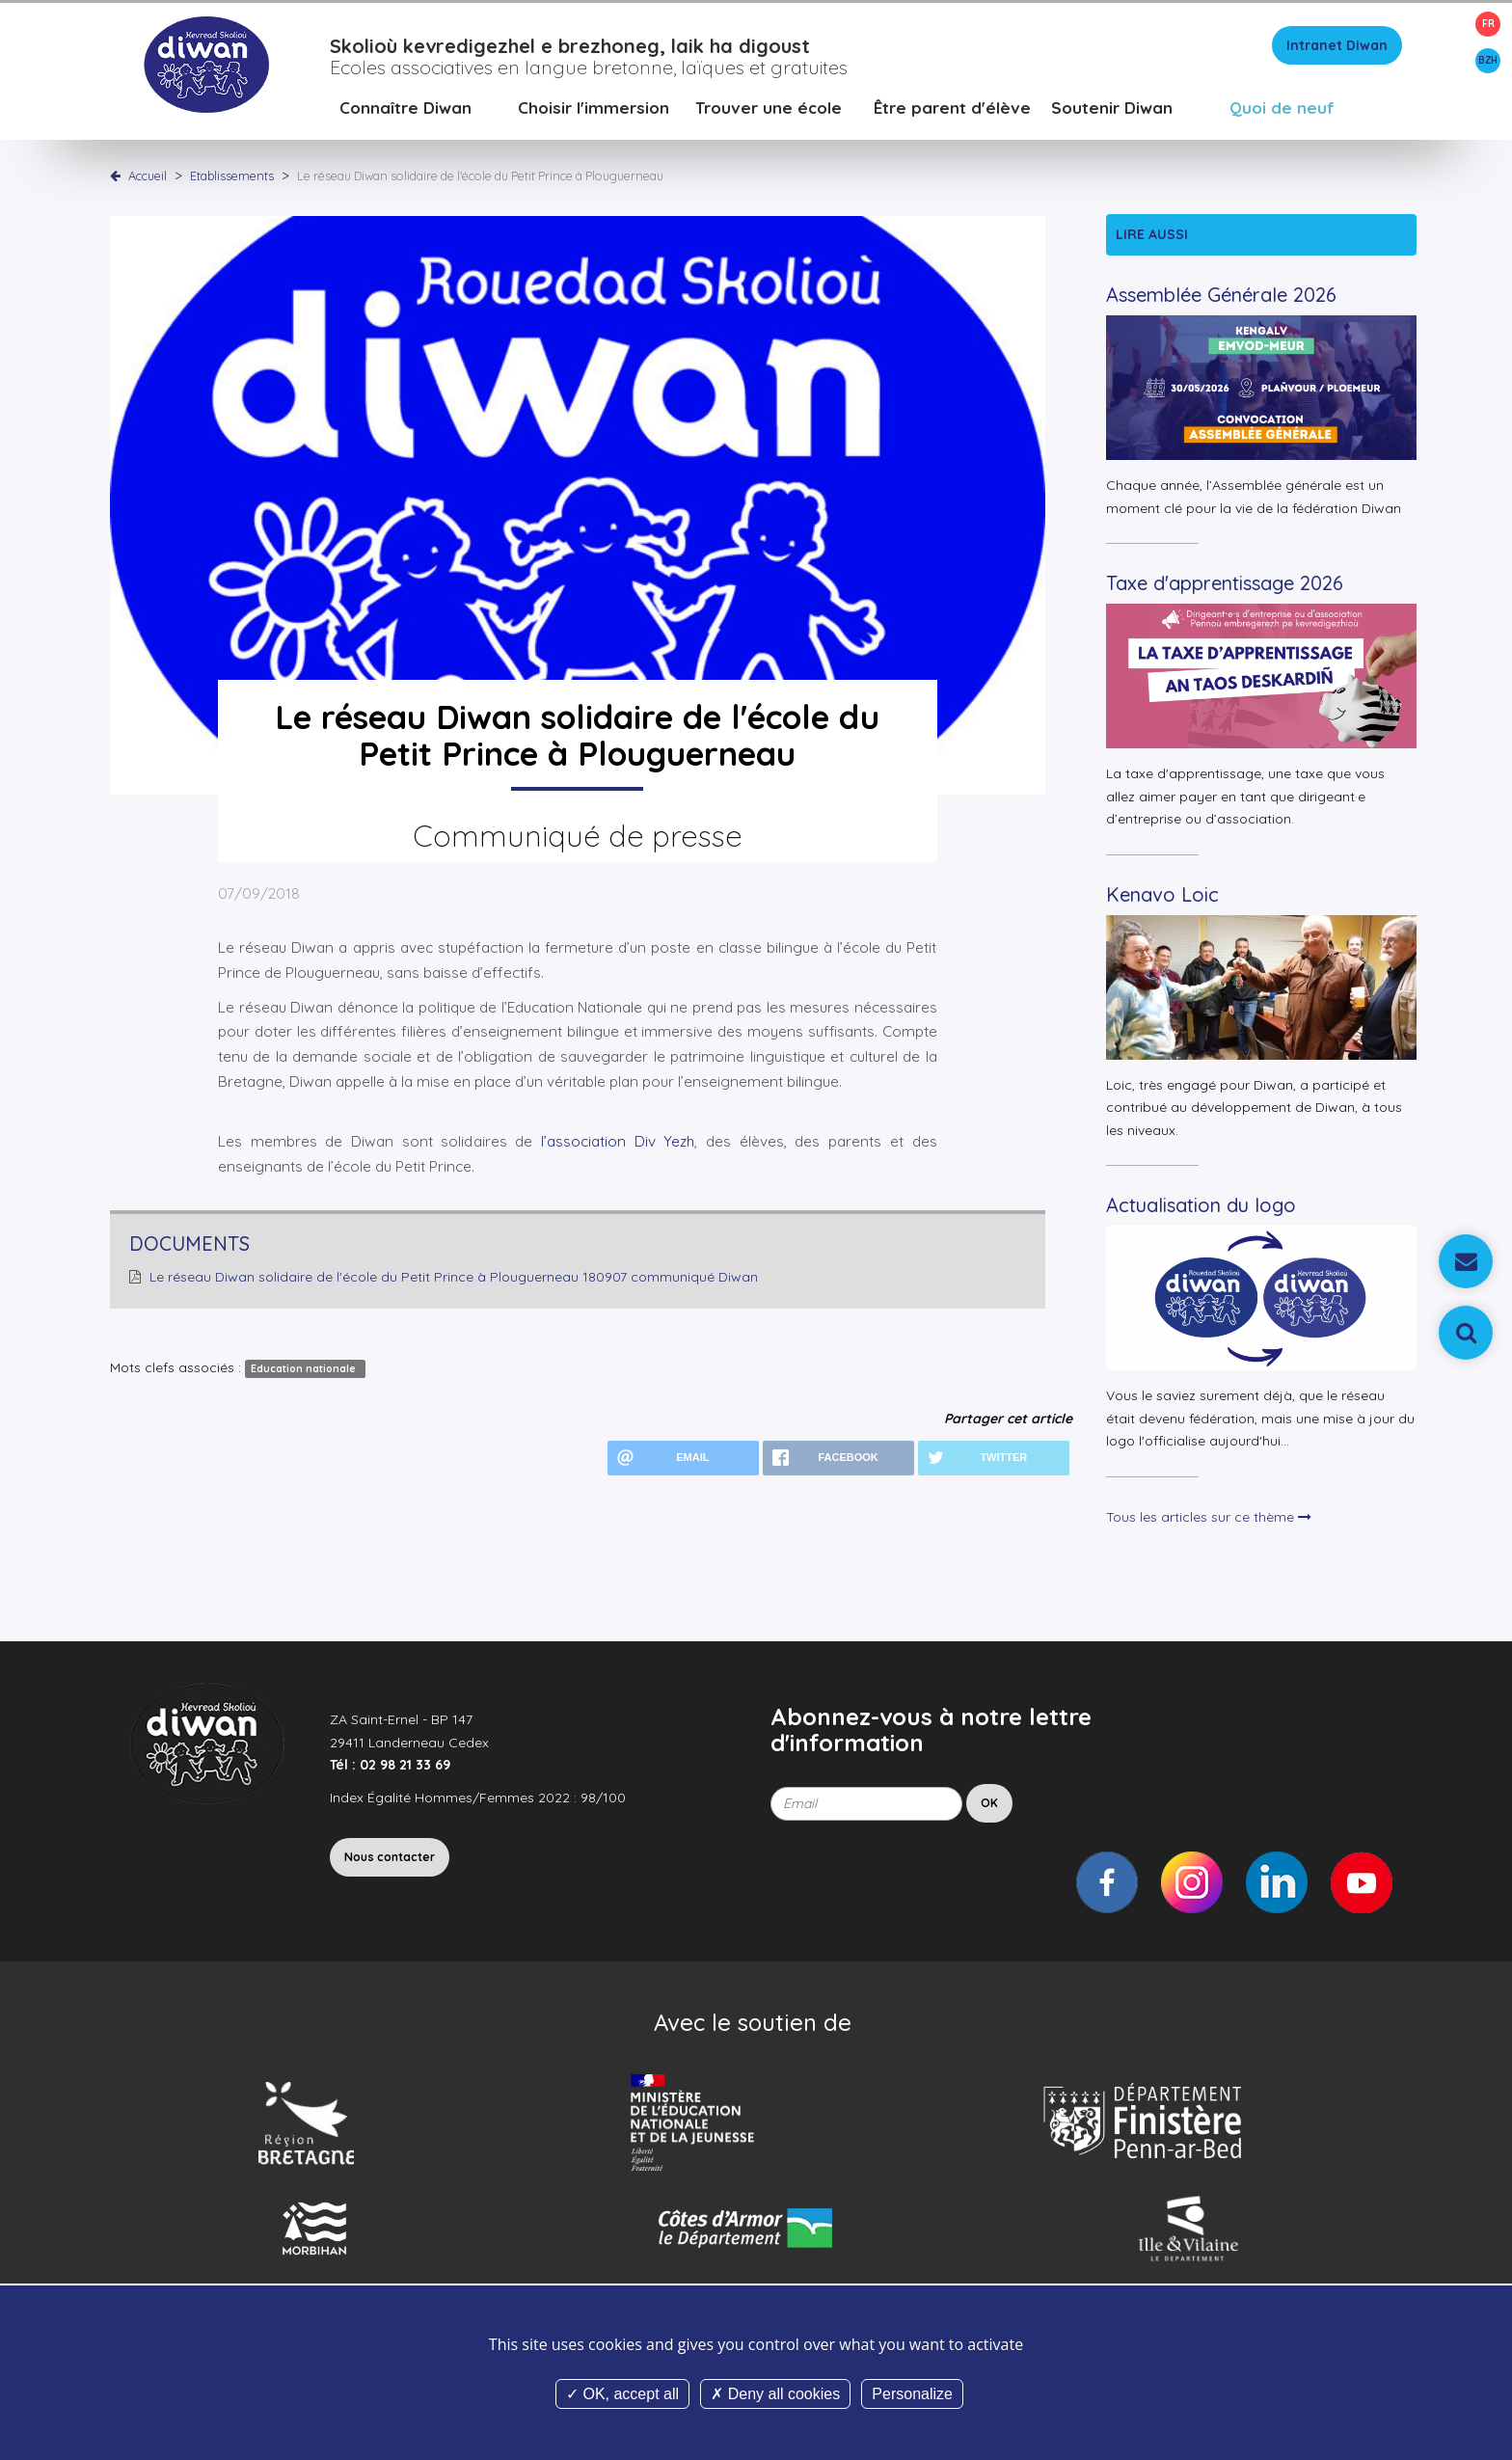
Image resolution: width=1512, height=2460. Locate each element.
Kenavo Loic (1162, 897)
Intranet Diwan (1337, 48)
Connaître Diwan (405, 110)
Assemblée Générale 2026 (1221, 298)
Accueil (147, 178)
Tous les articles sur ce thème (1208, 1519)
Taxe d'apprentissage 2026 (1224, 587)
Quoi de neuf (1282, 110)
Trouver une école (768, 110)
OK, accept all (622, 2394)
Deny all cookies (775, 2394)
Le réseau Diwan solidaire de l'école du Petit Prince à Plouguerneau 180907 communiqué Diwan (453, 1280)
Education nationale (305, 1371)
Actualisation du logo (1201, 1209)
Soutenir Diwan (1112, 110)
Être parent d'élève (952, 110)
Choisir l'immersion (593, 110)
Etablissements (233, 178)
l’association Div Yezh (613, 1144)
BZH (1488, 60)
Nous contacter (389, 1860)
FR (1488, 23)
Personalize (912, 2394)
